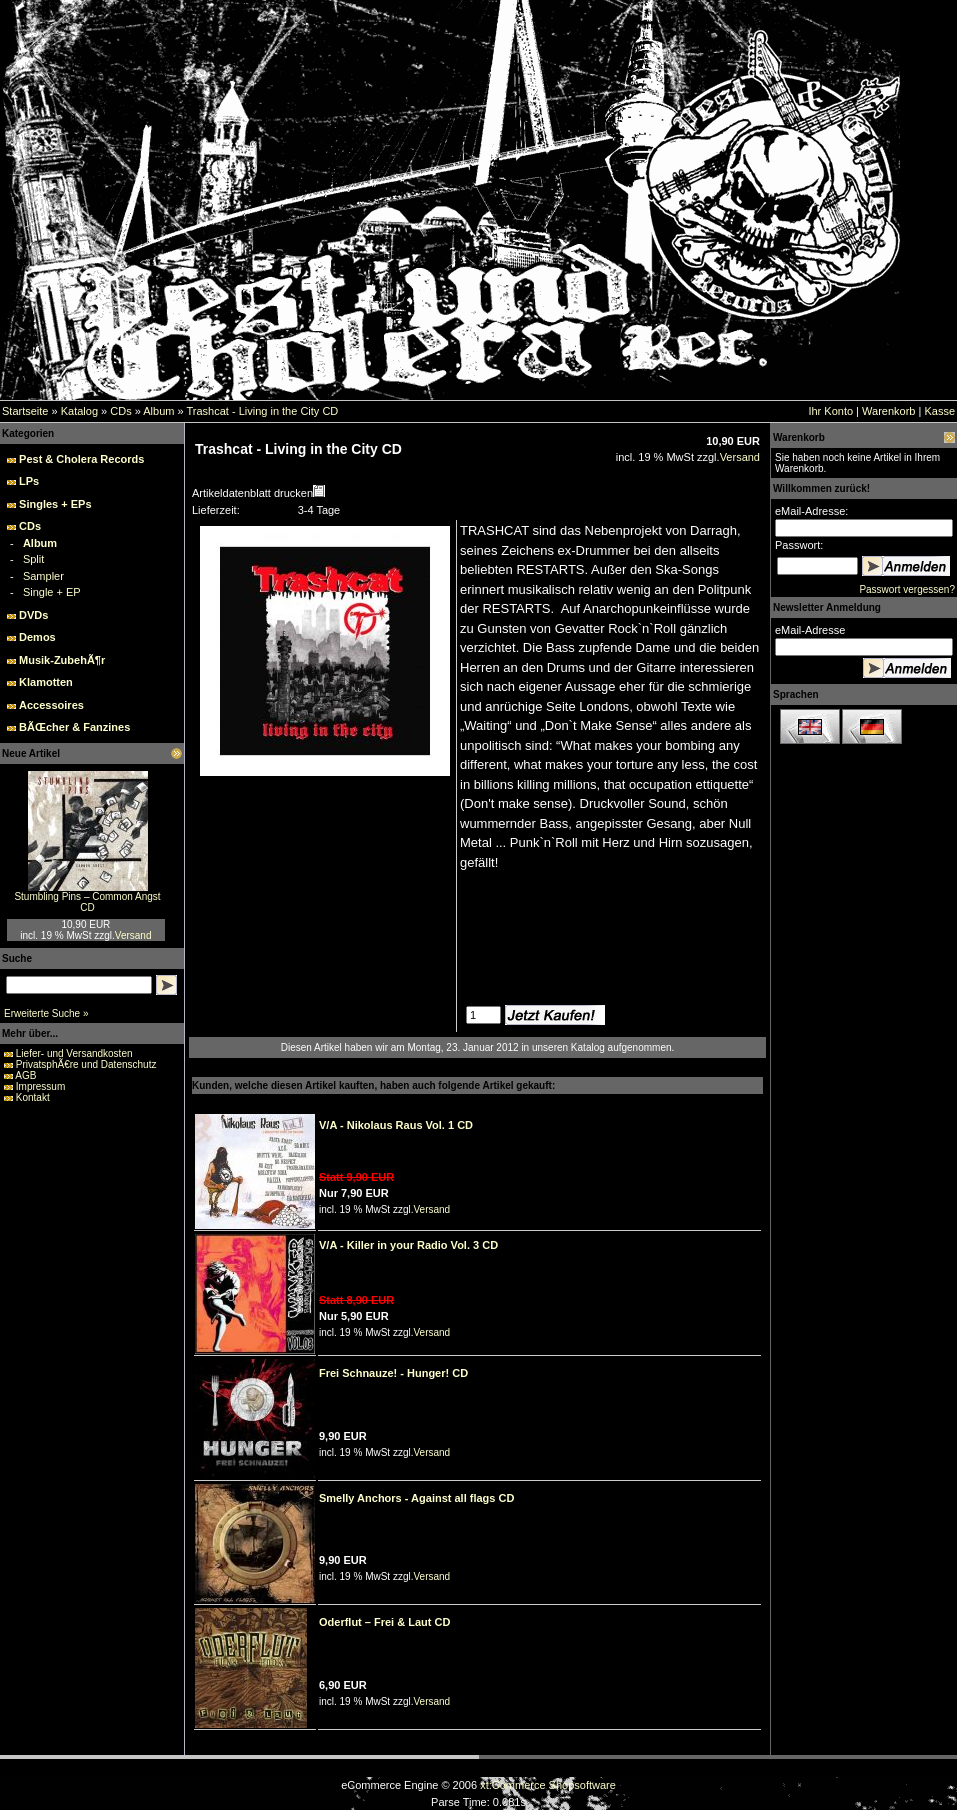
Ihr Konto (830, 411)
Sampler (43, 576)
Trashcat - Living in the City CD (262, 411)
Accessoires (51, 705)
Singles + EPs (55, 504)
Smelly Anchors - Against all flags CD (416, 1498)
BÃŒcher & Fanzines (74, 727)
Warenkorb (888, 411)
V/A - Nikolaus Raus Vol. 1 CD (396, 1125)
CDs (120, 411)
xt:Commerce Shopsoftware (548, 1785)
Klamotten (46, 682)
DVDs (33, 615)
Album (158, 411)
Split (33, 559)
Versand (133, 935)
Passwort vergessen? (907, 589)
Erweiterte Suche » (46, 1013)
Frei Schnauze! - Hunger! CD (393, 1373)
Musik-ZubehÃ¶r (62, 660)
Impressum (40, 1086)
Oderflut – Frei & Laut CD (384, 1622)
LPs (29, 481)
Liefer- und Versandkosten (74, 1053)
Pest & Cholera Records (81, 459)
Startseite (25, 411)
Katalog (79, 411)
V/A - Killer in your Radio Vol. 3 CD (408, 1245)
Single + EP (52, 592)
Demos (37, 637)
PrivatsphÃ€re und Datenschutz (86, 1064)
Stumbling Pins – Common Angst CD (87, 902)
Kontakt (33, 1097)
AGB (25, 1075)
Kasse (939, 411)
